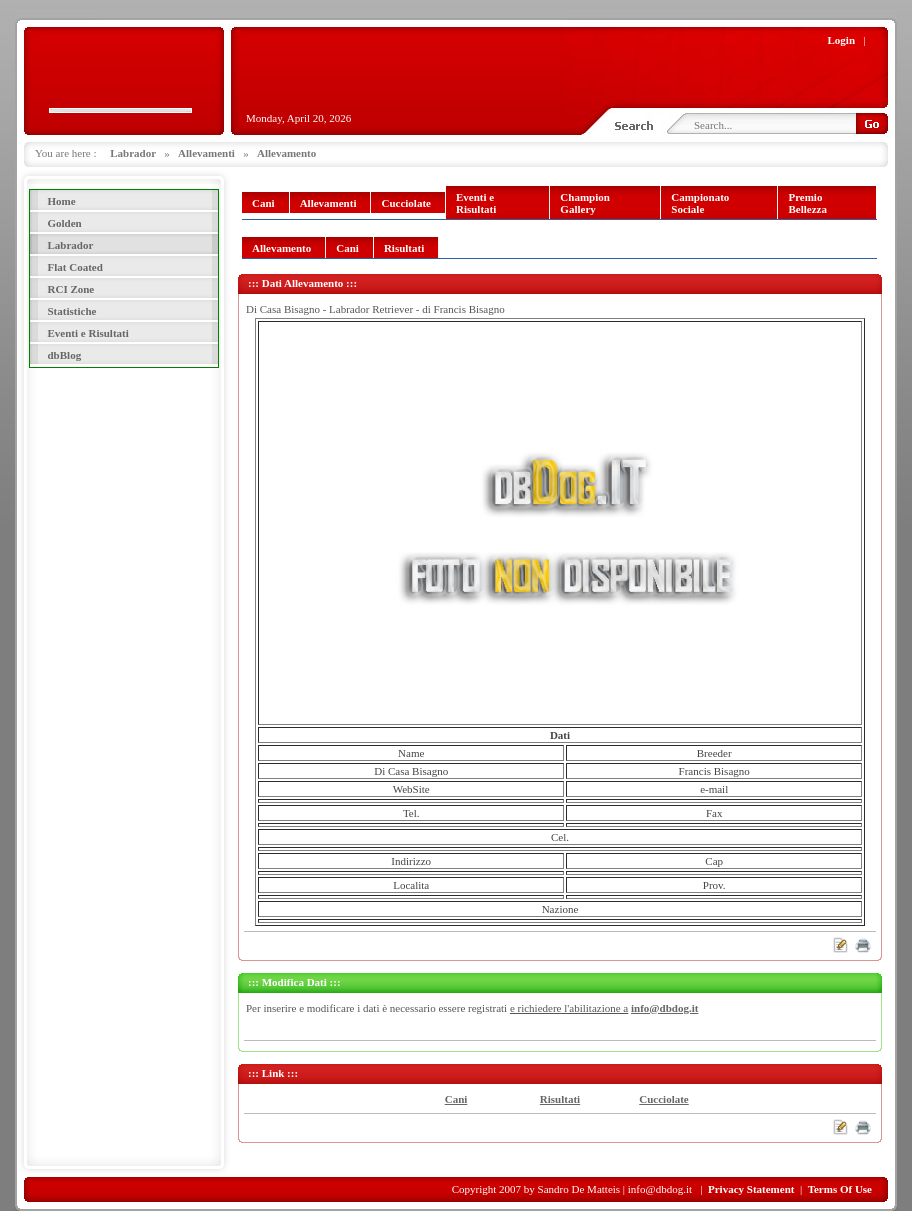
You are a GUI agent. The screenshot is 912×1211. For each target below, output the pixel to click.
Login (842, 40)
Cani (456, 1099)
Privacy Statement (751, 1189)
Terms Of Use (840, 1189)
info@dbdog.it (664, 1008)
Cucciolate (663, 1099)
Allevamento (286, 153)
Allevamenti (206, 153)
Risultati (560, 1099)
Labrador (133, 153)
